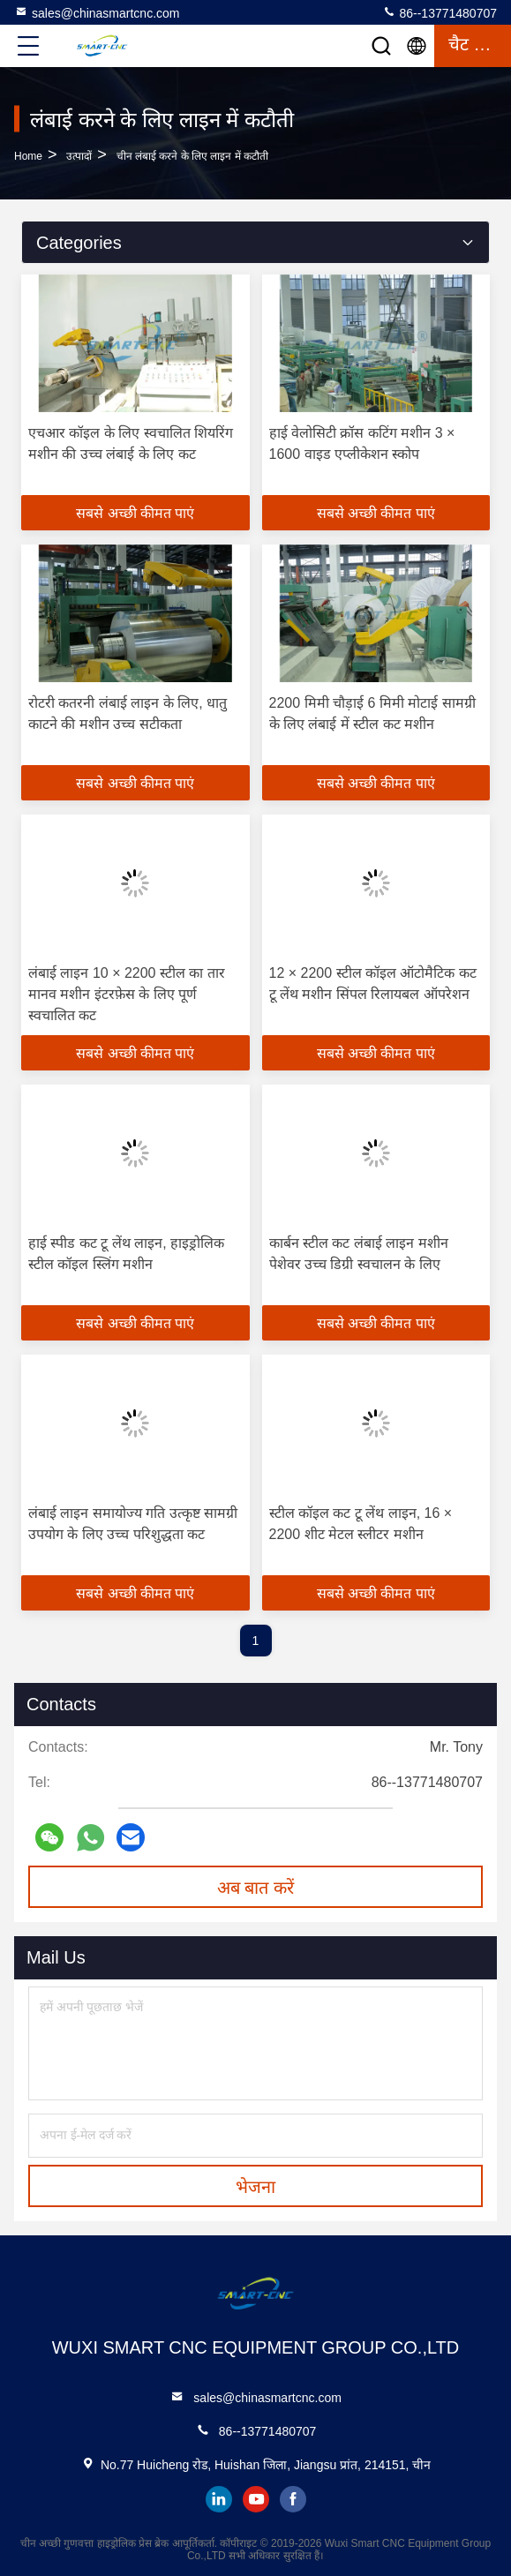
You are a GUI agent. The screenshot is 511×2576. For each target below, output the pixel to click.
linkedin (219, 2499)
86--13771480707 (439, 12)
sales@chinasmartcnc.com (97, 12)
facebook (293, 2499)
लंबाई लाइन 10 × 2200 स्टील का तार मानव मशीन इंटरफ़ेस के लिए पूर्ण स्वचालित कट (126, 994)
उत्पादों (79, 156)
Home (28, 156)
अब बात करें (255, 1887)
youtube (256, 2499)
